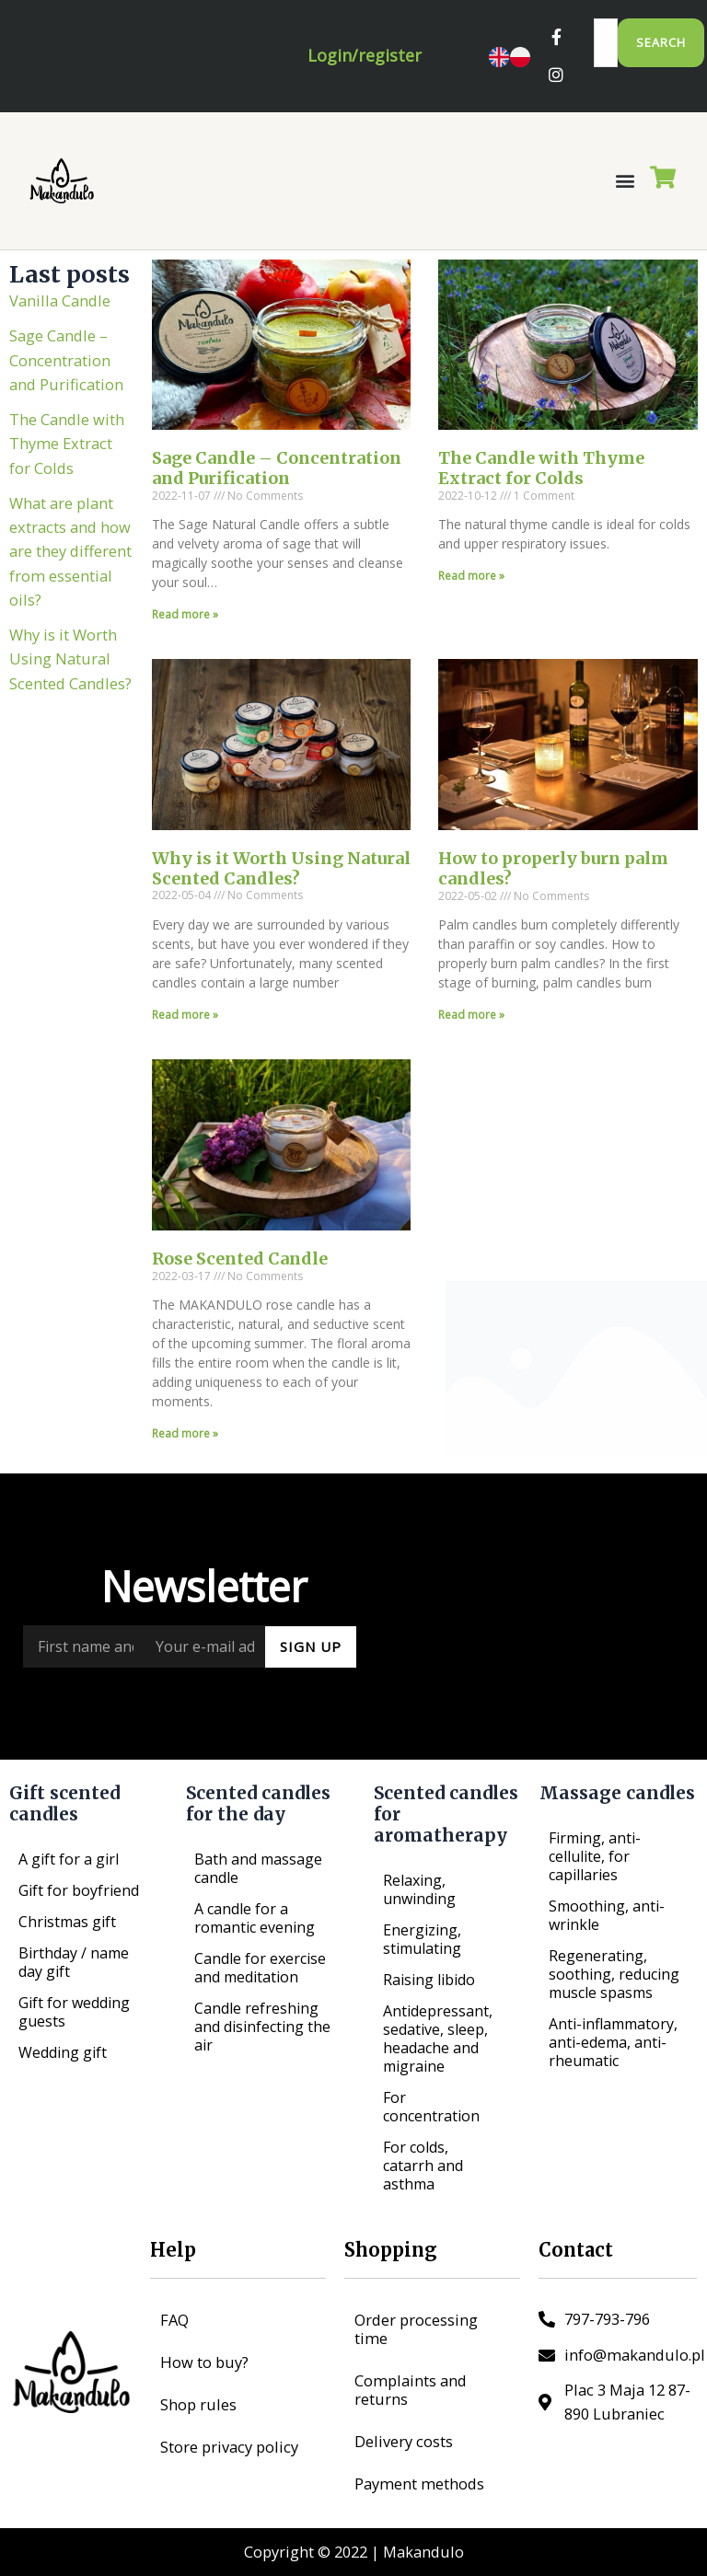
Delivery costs (403, 2441)
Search (661, 42)
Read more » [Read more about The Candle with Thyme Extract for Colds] (471, 593)
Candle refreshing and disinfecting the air (262, 2026)
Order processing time (416, 2329)
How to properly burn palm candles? (553, 886)
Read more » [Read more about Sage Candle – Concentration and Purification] (185, 632)
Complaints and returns (410, 2389)
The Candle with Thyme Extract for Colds (66, 461)
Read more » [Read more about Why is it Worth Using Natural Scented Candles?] (185, 1032)
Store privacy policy (229, 2446)
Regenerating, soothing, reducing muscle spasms (614, 1974)
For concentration (431, 2106)
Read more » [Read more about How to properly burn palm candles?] (471, 1032)
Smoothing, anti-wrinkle (607, 1915)
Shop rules (198, 2404)
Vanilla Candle (59, 318)
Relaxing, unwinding (419, 1889)
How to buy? (204, 2362)
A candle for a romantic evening (254, 1918)
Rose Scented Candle (240, 1276)
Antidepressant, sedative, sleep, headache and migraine (438, 2038)
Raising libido (429, 1980)
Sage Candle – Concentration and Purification (66, 377)
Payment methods (419, 2483)
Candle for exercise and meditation (260, 1967)
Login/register (364, 63)
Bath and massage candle (258, 1868)
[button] (624, 198)
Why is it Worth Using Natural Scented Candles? (70, 676)
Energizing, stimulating (422, 1939)
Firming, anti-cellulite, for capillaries (595, 1856)
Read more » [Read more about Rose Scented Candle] (185, 1452)
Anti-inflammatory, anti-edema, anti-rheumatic (613, 2042)
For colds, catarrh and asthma (423, 2165)
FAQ (174, 2319)
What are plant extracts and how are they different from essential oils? (70, 569)
